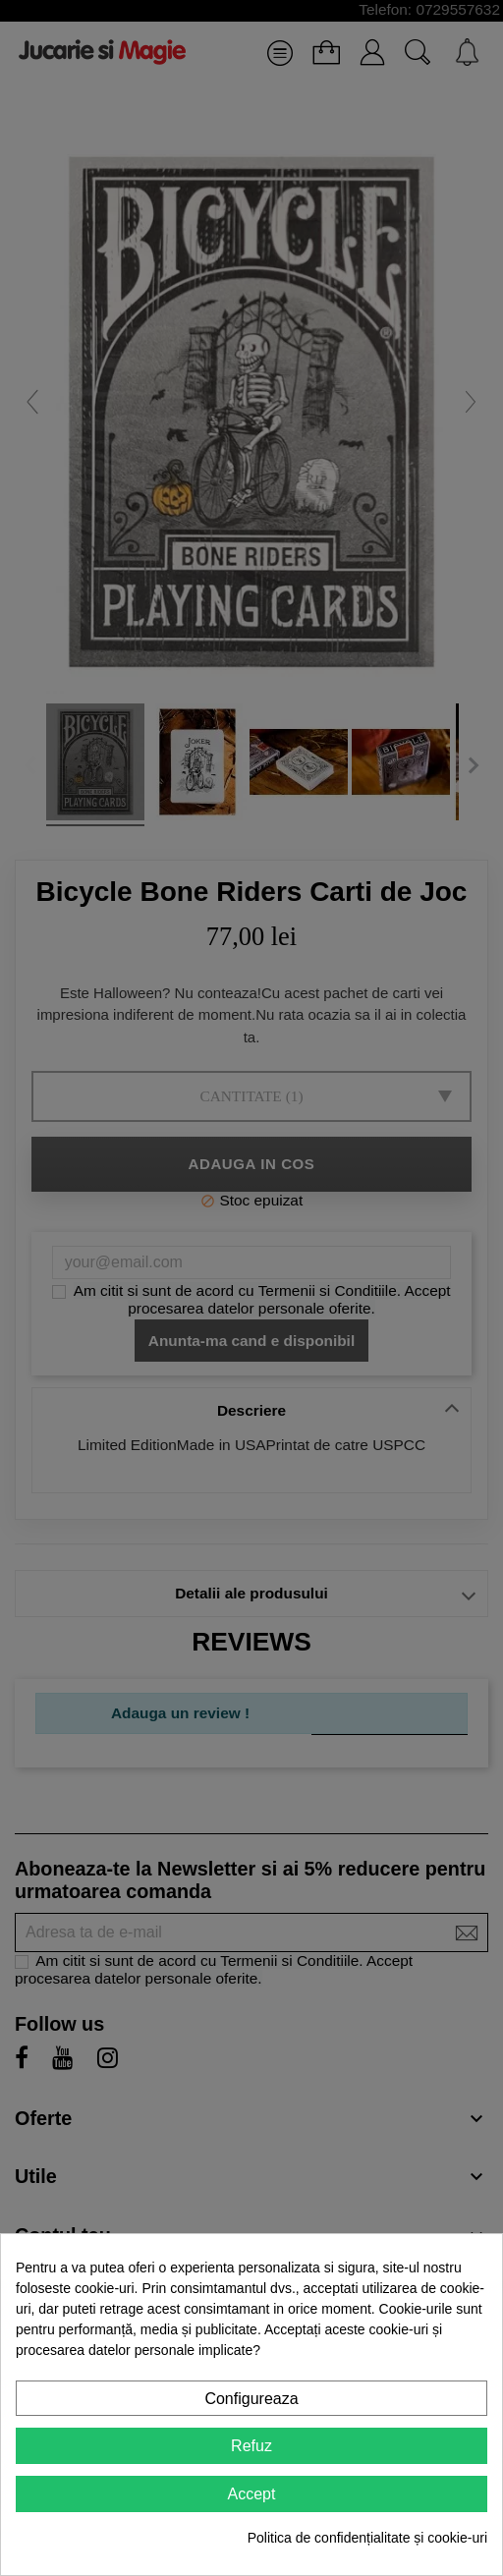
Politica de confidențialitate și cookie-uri (367, 2538)
